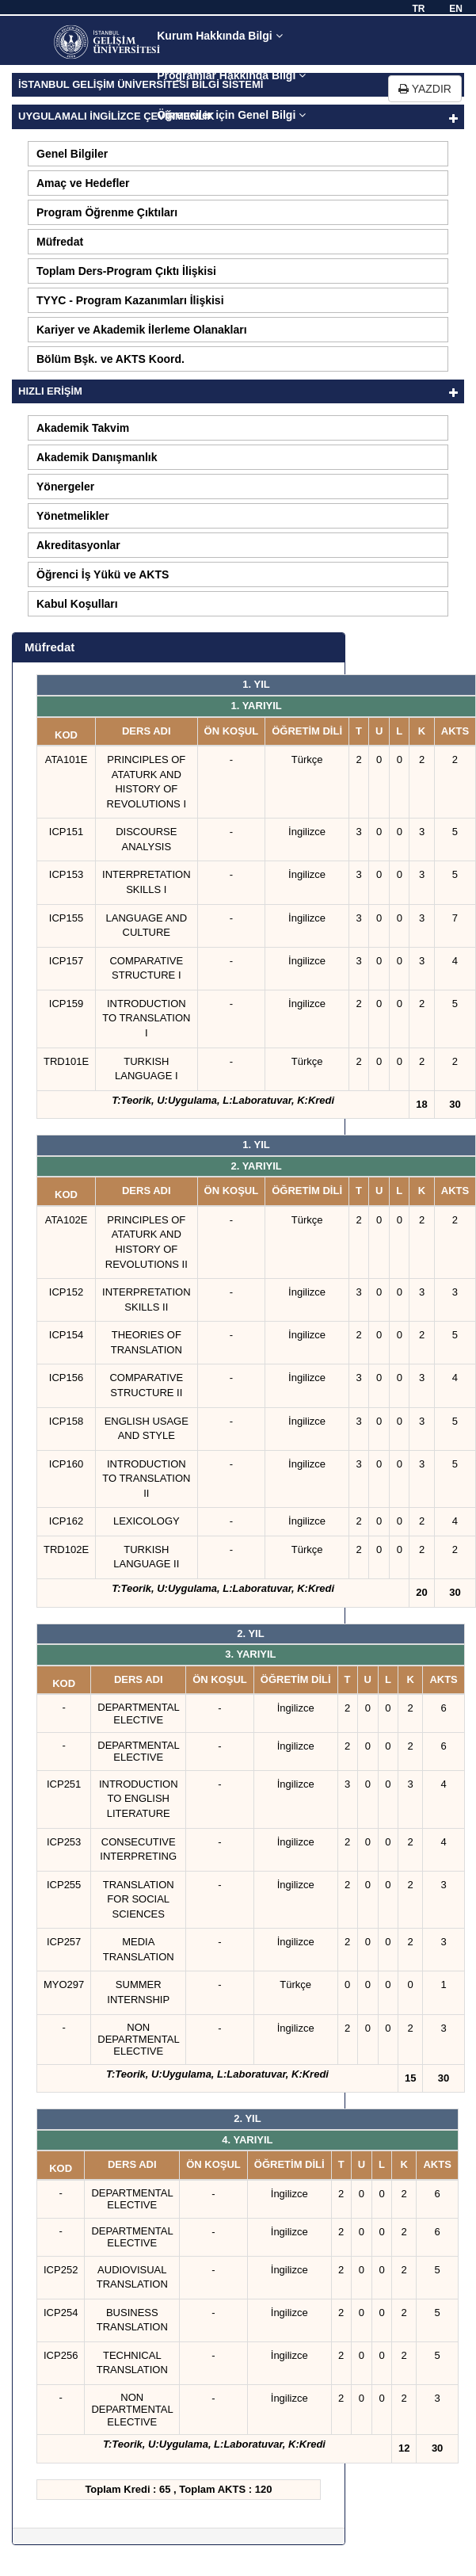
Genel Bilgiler (72, 153)
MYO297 (64, 1984)
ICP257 (64, 1942)
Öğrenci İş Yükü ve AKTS (102, 574)
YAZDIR (424, 88)
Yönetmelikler (72, 515)
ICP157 (66, 961)
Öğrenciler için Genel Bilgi (231, 115)
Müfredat (59, 241)
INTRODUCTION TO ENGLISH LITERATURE (138, 1798)
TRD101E (66, 1061)
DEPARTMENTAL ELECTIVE (138, 1713)
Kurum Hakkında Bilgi (219, 35)
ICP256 (61, 2355)
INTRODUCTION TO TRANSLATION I (146, 1018)
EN (456, 8)
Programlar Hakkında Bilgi (231, 75)
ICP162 (66, 1521)
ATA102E (66, 1220)
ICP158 (66, 1421)
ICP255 (64, 1885)
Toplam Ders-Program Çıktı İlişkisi (126, 271)
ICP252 (61, 2270)
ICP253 (64, 1842)
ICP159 (66, 1003)
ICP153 (66, 874)
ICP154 (66, 1335)
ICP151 (66, 832)
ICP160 (66, 1464)
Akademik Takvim (82, 428)
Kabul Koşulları (77, 603)
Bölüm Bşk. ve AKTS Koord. (110, 359)
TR (418, 8)
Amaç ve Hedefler (83, 183)
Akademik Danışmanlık (97, 457)
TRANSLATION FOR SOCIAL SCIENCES (138, 1899)
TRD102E (66, 1549)
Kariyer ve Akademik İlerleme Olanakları (141, 329)
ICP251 (64, 1784)
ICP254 (61, 2312)
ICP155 (66, 918)
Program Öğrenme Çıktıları (106, 212)
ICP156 (66, 1377)
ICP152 (66, 1292)
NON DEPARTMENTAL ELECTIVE (138, 2039)
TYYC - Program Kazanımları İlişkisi (130, 300)
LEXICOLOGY (146, 1521)
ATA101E (66, 759)
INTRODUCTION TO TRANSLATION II (146, 1478)
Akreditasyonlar (78, 545)
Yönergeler (65, 486)
